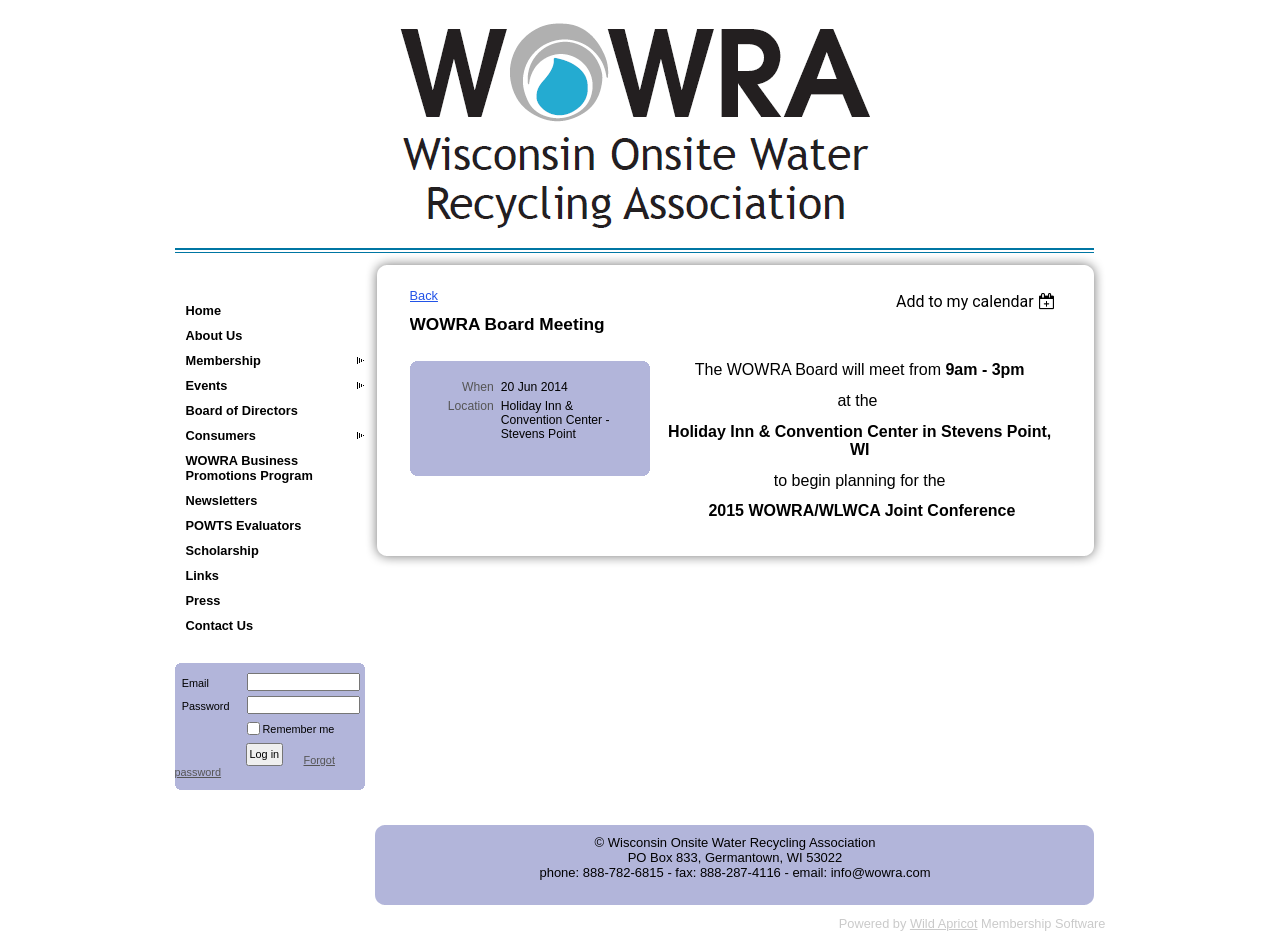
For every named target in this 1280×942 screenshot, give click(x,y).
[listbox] (978, 301)
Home (204, 310)
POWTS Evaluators (244, 525)
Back (424, 295)
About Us (214, 335)
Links (202, 575)
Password (202, 706)
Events (207, 385)
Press (203, 600)
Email (192, 683)
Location (471, 406)
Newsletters (222, 500)
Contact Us (220, 625)
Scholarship (222, 550)
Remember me (299, 729)
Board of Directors (242, 410)
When (478, 387)
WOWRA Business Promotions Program (249, 468)
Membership (223, 360)
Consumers (221, 435)
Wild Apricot (944, 923)
